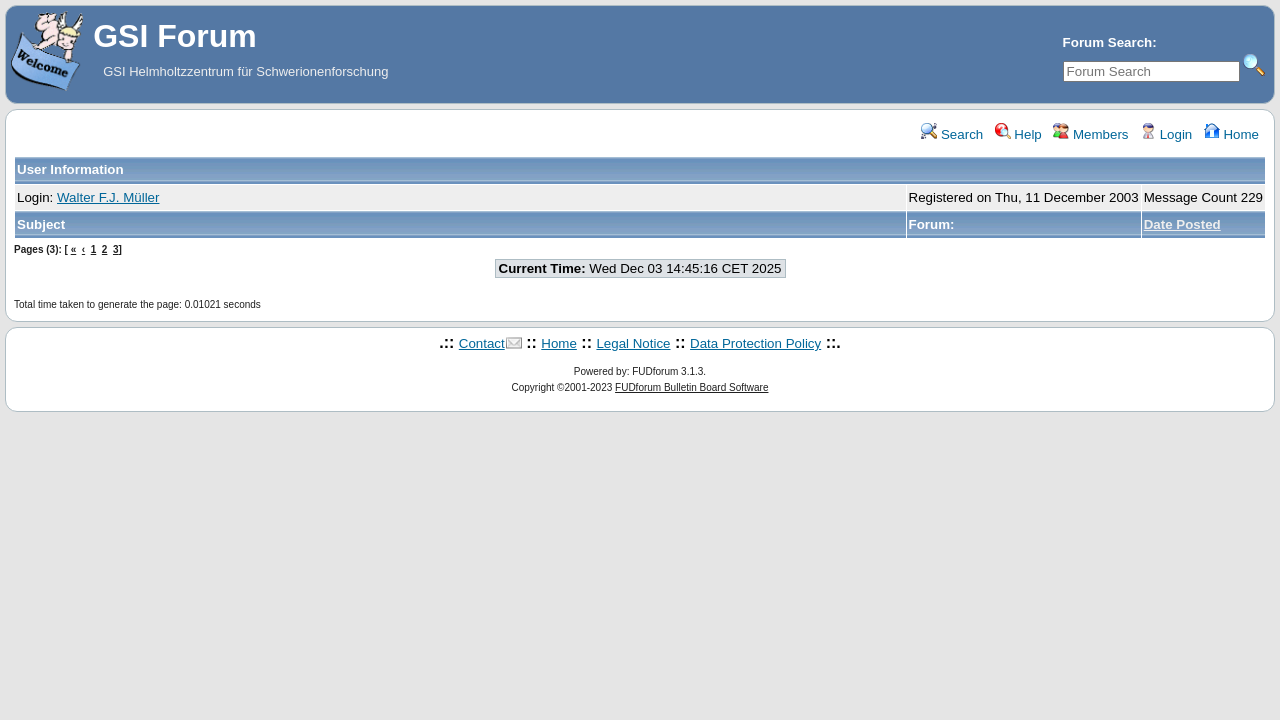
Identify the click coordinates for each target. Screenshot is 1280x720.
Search (952, 134)
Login (1166, 134)
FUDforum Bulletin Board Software (691, 387)
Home (1231, 134)
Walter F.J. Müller (108, 197)
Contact (482, 343)
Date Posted (1182, 224)
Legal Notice (633, 343)
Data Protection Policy (755, 343)
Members (1090, 134)
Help (1018, 134)
